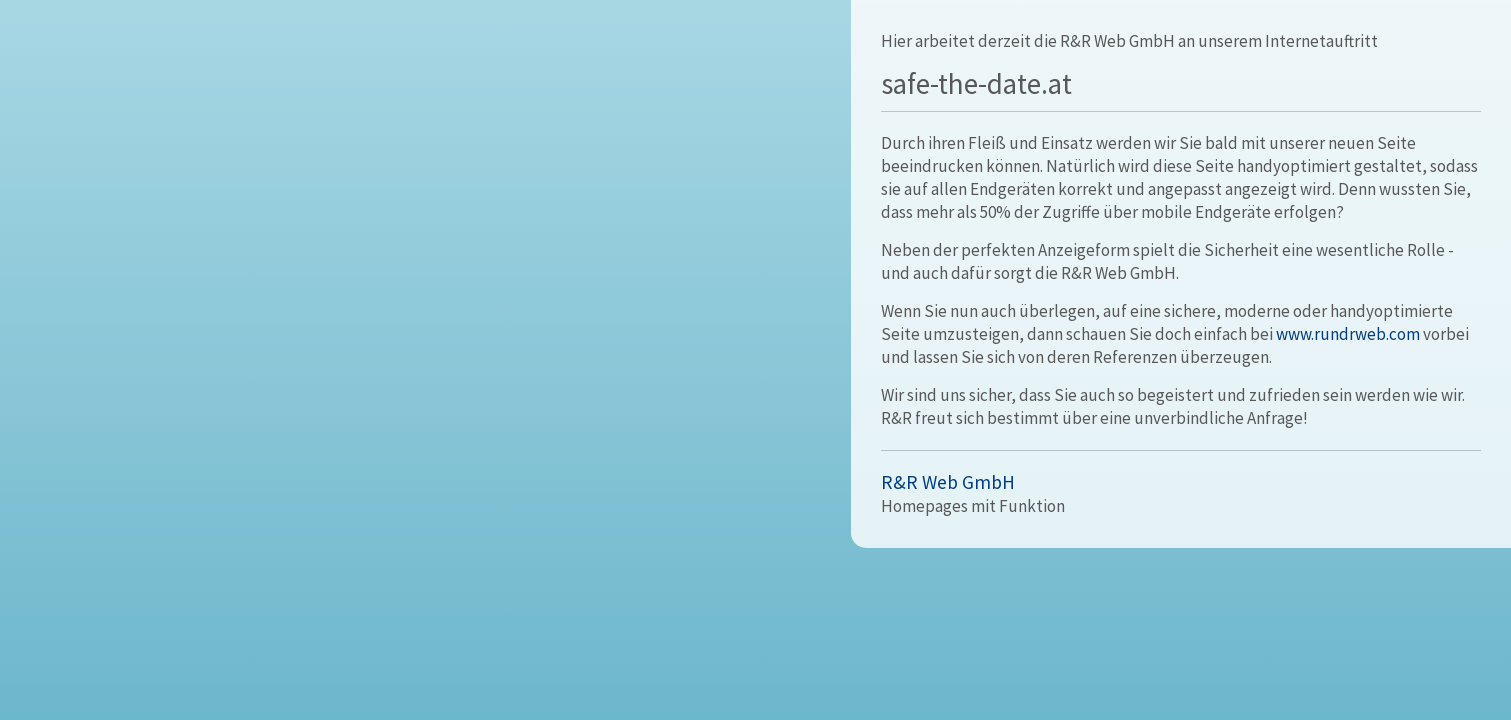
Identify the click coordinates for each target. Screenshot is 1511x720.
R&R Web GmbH (948, 482)
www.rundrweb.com (1348, 334)
